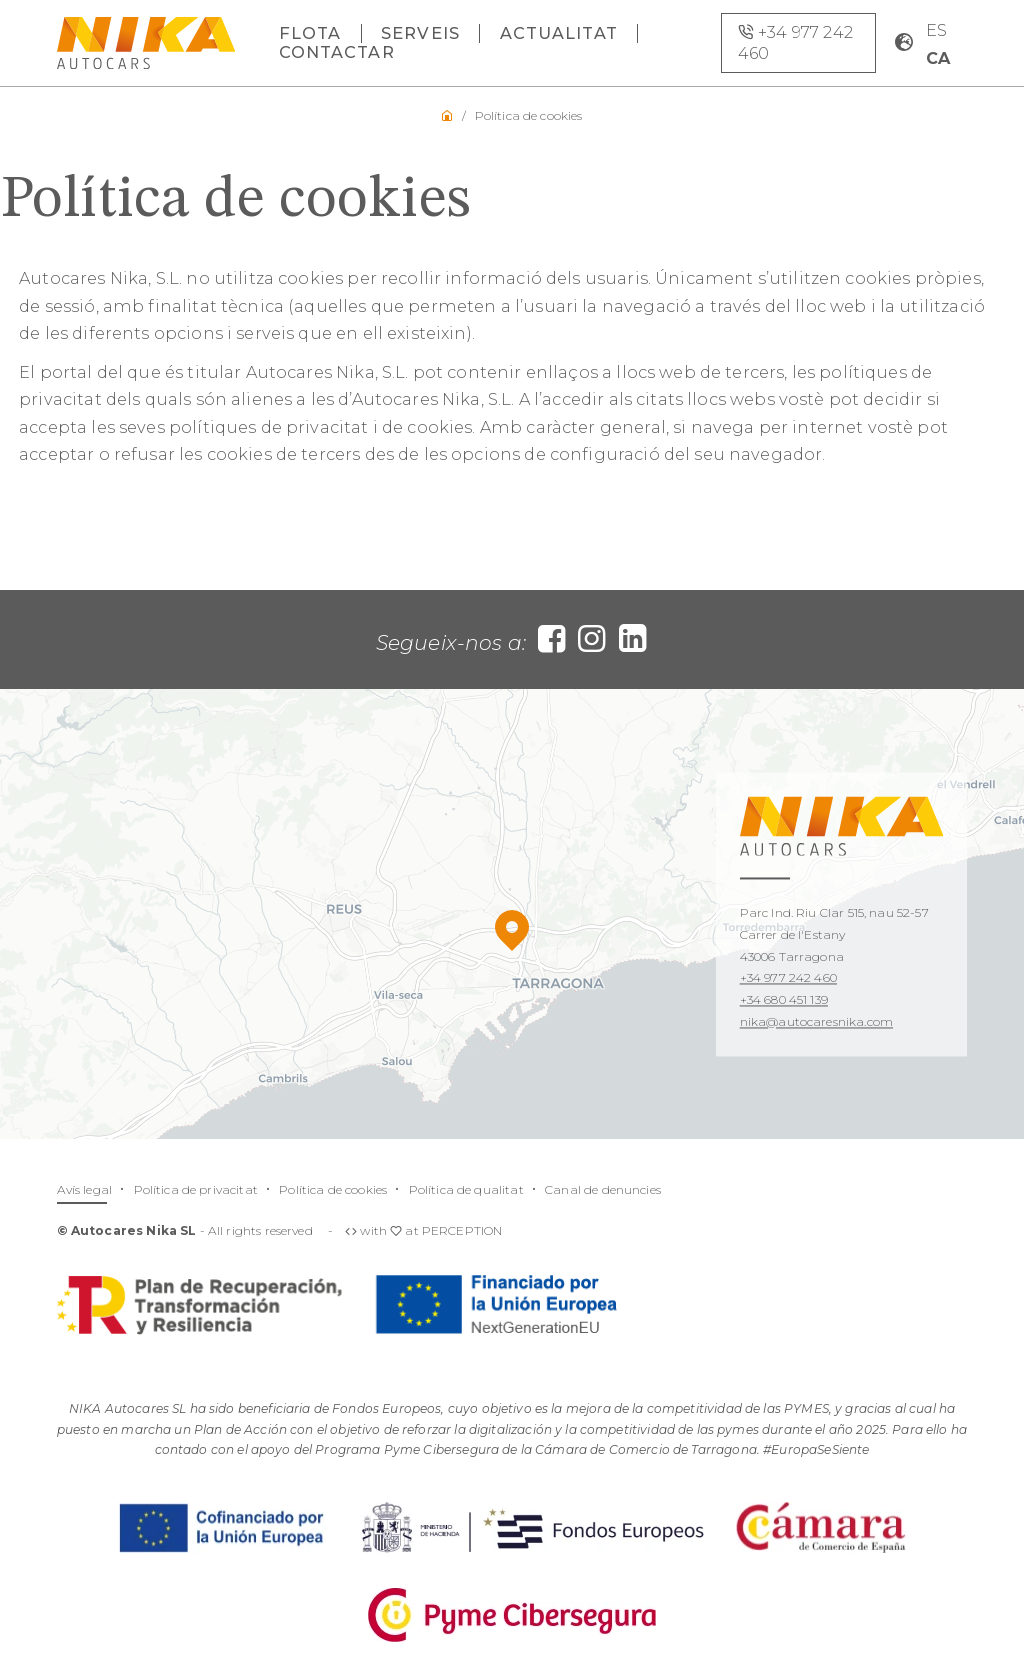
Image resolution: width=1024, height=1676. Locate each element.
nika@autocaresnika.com (816, 1021)
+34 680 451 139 (784, 999)
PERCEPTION (462, 1230)
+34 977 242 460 (788, 978)
